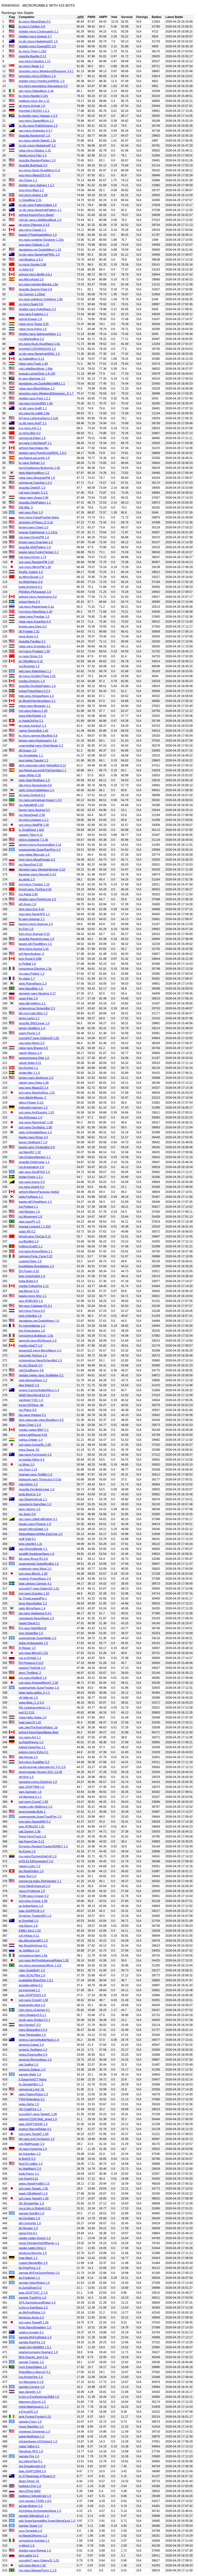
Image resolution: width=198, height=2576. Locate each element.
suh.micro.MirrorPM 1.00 (35, 567)
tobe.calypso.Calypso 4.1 (35, 1583)
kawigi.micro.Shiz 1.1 (32, 1296)
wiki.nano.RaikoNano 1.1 (35, 671)
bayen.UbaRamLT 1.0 (33, 1142)
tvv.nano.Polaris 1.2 (31, 973)
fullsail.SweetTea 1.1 (32, 1747)
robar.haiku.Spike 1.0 (32, 1717)
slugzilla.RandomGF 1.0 (34, 135)
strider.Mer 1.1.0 (29, 1072)
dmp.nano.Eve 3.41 (31, 909)
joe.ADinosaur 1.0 (30, 1117)
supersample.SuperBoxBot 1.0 (39, 1563)
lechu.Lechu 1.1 (29, 1018)
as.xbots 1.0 (27, 879)
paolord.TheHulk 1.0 (32, 1667)
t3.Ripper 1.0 (27, 1648)
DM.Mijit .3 (26, 507)
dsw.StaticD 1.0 (29, 1385)
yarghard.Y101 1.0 (31, 1400)
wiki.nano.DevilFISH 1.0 (34, 1172)
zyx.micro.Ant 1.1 (30, 428)
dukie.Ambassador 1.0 (33, 1643)
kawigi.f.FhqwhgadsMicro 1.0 (38, 234)
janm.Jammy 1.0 (29, 1509)
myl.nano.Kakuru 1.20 (33, 710)
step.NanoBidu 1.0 (31, 988)
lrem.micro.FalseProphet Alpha (39, 517)
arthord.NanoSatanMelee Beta (38, 1732)
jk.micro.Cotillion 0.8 (32, 26)
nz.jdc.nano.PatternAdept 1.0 (38, 205)
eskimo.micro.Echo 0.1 (34, 1752)
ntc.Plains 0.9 (27, 1410)
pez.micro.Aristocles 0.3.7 (35, 130)
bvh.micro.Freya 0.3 (32, 1310)
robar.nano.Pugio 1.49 (33, 363)
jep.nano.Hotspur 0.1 (32, 1415)
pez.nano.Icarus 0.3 (32, 1181)
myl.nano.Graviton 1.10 (34, 1593)
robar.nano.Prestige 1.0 (34, 616)
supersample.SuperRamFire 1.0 (39, 849)
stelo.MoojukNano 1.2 (33, 1380)
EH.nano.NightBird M (32, 1628)
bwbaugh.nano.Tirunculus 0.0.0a (40, 1479)
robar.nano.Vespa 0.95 (33, 497)
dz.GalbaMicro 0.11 (31, 358)
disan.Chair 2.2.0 (30, 1424)
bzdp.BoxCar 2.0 (30, 1494)
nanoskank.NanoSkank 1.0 (36, 1618)
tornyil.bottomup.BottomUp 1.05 (39, 467)
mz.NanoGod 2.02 (31, 864)
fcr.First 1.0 (26, 929)
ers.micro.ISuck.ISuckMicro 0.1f (39, 170)
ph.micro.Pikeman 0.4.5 (34, 224)
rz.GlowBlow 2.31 (30, 200)
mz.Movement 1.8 (30, 1216)
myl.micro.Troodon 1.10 (34, 884)
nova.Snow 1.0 (28, 636)
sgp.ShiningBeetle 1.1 (33, 1548)
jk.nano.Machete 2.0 (32, 378)
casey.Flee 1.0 (28, 998)
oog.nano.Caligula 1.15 (34, 244)
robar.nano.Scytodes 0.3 (35, 646)
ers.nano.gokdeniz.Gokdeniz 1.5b (41, 299)
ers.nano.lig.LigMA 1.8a (34, 413)
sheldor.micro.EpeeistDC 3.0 (37, 46)
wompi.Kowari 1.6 (30, 319)
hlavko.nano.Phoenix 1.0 (35, 1524)
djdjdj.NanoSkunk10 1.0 (34, 1395)
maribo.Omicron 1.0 (32, 681)
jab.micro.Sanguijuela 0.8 (35, 785)
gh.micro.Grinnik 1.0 (32, 105)
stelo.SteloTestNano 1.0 (34, 780)
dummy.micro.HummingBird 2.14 (40, 844)
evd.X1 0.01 (26, 1712)
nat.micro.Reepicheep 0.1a (36, 606)
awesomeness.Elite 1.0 (34, 1058)
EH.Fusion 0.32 (29, 1271)
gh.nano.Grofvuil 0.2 (32, 795)
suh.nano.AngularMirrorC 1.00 (38, 1682)
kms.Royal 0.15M (30, 958)
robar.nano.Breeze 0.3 (33, 1048)
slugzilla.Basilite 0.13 (32, 56)
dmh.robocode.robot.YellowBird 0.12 (42, 765)
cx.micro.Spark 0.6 (31, 304)
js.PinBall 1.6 (27, 963)
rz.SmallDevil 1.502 (31, 829)
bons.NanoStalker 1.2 (33, 1603)
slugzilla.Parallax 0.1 (32, 641)
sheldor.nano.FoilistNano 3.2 (37, 309)
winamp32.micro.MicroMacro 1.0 (40, 1350)
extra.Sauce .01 (29, 1449)
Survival (126, 17)
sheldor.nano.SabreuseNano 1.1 (40, 334)
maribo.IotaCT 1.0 (30, 1345)
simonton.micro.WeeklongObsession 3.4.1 (46, 71)
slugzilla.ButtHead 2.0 (33, 165)
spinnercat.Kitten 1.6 (32, 438)
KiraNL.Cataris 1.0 (31, 572)
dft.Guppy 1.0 (27, 750)
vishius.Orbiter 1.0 (31, 1439)
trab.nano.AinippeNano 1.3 (36, 696)
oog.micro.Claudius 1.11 (35, 61)
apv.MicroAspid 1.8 (31, 279)
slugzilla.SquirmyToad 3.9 (35, 289)
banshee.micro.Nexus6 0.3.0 (37, 874)
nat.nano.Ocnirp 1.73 (32, 557)
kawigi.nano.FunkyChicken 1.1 (39, 552)
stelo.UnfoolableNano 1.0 (35, 1132)
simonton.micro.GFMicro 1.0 (37, 76)
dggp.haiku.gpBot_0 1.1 (34, 1692)
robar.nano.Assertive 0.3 (35, 621)
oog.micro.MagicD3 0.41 (35, 175)
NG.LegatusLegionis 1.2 (34, 1707)
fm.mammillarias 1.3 (32, 1325)
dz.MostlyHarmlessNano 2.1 (37, 700)
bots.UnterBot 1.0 (30, 1315)
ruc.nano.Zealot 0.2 (31, 1186)
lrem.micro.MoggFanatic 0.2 (37, 859)
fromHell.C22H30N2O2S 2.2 (37, 348)
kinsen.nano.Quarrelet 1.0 (36, 542)
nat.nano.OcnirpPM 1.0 (34, 537)
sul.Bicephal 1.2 (29, 666)
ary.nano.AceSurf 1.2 (32, 725)
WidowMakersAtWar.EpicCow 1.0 (41, 1534)
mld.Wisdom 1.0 (29, 1211)
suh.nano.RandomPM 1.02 (36, 562)
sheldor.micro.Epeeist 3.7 (35, 36)
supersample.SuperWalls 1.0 (37, 1638)
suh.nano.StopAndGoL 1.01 (37, 1092)
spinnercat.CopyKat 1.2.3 (35, 482)
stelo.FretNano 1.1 (31, 1196)
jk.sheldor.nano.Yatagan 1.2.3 (38, 115)
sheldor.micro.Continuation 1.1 (38, 31)
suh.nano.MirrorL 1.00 (33, 1573)
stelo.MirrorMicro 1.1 (32, 1003)
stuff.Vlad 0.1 (27, 1539)
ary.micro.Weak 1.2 (31, 66)
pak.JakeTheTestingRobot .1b (38, 1727)
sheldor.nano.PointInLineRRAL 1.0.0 (42, 453)
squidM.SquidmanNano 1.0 (36, 1553)
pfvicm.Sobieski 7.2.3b (33, 839)
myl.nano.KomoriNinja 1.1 (35, 1251)
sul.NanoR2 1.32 (30, 1152)
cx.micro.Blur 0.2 (30, 433)
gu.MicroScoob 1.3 (31, 577)
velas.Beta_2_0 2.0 (31, 1702)
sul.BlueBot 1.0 (29, 1241)
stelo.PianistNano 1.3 (33, 983)
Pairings (142, 17)
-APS (80, 17)
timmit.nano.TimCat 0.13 (35, 1236)
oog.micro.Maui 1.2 (31, 190)
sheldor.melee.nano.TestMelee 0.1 (41, 1375)
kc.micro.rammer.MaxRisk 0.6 (38, 735)
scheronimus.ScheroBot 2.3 (37, 1008)
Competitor (26, 17)
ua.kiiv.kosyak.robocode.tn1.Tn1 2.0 (42, 1767)
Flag (12, 17)
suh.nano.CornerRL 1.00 (35, 1444)
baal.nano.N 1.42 (30, 1722)
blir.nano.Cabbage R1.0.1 (35, 1305)
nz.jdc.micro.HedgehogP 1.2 (37, 145)
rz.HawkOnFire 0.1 (31, 720)
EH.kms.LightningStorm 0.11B (38, 418)
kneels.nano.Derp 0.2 (33, 626)
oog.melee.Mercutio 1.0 (34, 854)
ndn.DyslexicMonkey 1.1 (35, 1157)
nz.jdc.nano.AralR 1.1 (33, 408)
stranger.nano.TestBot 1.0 (35, 1474)
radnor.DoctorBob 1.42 (33, 730)
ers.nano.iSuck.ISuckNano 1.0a (39, 343)
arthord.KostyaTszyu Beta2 (36, 215)
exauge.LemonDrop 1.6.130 (37, 373)
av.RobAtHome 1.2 (31, 1742)
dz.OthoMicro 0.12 (31, 661)
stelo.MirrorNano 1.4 (32, 1608)
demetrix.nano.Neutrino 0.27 (37, 993)
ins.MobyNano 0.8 (31, 581)
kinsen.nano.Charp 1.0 (33, 527)
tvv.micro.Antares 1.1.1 (34, 820)
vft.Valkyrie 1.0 (28, 1697)
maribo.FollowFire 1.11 (34, 1286)
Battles (157, 17)
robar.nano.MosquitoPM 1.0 (37, 477)
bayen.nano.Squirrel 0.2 (34, 810)
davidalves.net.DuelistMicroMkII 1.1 (42, 383)
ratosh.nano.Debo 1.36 (34, 1082)
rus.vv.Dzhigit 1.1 (30, 1658)
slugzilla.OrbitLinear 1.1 (34, 1162)
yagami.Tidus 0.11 (31, 834)
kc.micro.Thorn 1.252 (32, 51)
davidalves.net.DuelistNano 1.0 (39, 1320)
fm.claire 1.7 (27, 978)
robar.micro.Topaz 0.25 (34, 324)
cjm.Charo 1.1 (28, 180)
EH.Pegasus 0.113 (31, 1663)
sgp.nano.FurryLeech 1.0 (35, 1454)
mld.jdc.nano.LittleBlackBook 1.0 (40, 219)
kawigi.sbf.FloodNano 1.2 (35, 1201)
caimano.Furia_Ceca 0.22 (35, 1256)
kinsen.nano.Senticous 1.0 (36, 1077)
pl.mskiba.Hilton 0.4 (32, 1459)
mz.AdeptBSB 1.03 (31, 805)
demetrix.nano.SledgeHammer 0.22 (42, 869)
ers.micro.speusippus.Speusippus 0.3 (43, 86)
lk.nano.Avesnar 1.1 (32, 919)
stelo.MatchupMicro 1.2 (34, 472)
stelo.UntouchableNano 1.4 (36, 790)
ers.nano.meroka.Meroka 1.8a (38, 284)
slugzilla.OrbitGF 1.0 (32, 487)
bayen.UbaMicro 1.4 (32, 1028)
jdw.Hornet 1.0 (28, 1757)
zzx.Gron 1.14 (28, 1469)
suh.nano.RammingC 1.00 (36, 1122)
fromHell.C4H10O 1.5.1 (34, 110)
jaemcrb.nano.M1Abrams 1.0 (37, 1340)
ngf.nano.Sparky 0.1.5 (33, 492)
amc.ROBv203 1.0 (31, 1301)
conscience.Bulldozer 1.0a (36, 1335)
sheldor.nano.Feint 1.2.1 (34, 398)
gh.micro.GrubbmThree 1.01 (37, 676)
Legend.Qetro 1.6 (30, 1261)
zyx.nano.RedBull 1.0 (33, 1677)
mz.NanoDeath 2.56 (32, 815)
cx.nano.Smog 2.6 (31, 656)
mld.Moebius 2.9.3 (31, 259)
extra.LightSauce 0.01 (33, 1434)
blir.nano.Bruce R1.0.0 (33, 1558)
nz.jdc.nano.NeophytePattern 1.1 (40, 210)
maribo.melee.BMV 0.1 (34, 1429)
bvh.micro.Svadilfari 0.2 (34, 1762)
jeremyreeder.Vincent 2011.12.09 (40, 1772)
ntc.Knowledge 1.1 (31, 755)
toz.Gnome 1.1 (28, 1067)
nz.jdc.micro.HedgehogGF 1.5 (38, 41)
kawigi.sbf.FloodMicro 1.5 (35, 943)
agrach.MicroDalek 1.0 (33, 1529)
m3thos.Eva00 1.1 (31, 1246)
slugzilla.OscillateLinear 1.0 (36, 1489)
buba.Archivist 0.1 (30, 586)
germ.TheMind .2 (30, 1672)
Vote (114, 17)
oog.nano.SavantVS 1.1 (34, 914)
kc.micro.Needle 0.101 (33, 96)
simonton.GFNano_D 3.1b (36, 522)
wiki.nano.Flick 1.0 (31, 512)
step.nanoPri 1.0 (29, 1221)
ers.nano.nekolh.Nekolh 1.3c (37, 140)
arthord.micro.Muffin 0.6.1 (35, 274)
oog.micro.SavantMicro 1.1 (36, 120)
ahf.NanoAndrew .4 (31, 953)
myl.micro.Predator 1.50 (34, 651)
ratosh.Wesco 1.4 (30, 1053)
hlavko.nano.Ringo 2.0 (33, 1137)
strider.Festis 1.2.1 (31, 1177)
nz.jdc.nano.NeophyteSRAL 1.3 (39, 353)
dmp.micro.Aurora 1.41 (34, 948)
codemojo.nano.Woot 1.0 (35, 1568)
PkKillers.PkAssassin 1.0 (35, 591)
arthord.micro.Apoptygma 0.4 (38, 596)
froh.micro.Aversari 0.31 (34, 934)
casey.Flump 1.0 (29, 1033)
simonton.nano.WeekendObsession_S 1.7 (46, 393)
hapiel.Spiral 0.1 (29, 1623)
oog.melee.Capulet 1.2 (33, 760)
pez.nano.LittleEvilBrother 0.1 (38, 1519)
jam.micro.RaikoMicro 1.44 (36, 91)
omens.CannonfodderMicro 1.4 (39, 1390)
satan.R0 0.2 (27, 1231)
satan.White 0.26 (30, 775)
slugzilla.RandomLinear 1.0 (36, 939)
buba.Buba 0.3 (28, 1281)
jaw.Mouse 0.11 (29, 1291)
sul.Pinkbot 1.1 (28, 1206)
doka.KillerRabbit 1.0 (32, 715)
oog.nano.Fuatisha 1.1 (33, 314)
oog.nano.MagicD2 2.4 (33, 1087)
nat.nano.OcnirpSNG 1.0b (36, 403)
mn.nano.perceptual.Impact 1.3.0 (40, 800)
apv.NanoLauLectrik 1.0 (34, 458)
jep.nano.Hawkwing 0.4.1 (35, 1613)
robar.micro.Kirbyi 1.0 (33, 329)
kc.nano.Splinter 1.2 (32, 462)
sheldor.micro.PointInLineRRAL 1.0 (41, 81)
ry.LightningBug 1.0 (31, 339)
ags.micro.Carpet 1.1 (32, 229)
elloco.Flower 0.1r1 (31, 1102)
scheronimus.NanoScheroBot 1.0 (40, 1360)
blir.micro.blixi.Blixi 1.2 (33, 1013)
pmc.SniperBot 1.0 (31, 1633)
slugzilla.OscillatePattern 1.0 (37, 686)
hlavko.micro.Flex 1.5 (33, 155)
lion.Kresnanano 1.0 (32, 1330)
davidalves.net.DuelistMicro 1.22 (40, 249)
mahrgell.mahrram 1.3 (33, 1107)
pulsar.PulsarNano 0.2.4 (34, 691)
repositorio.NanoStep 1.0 (35, 1504)
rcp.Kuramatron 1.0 (31, 1167)
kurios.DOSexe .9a (31, 1405)
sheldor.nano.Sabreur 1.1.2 (36, 185)
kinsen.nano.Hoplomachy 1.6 (38, 740)
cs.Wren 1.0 (26, 1464)
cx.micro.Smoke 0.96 (32, 264)
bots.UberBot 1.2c (30, 1543)
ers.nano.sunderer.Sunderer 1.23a (41, 239)
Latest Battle (174, 17)
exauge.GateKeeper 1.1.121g (38, 532)
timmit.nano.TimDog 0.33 (35, 889)
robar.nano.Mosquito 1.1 (35, 705)
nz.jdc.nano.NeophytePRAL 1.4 (39, 254)
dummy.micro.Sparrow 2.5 (36, 924)
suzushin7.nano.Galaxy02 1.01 (39, 1588)
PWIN (91, 17)
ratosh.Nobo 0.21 (30, 1062)
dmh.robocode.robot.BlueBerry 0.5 (41, 1420)
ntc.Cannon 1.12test (32, 294)
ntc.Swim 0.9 (27, 1514)
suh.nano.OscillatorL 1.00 (35, 1127)
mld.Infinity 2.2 (28, 1484)
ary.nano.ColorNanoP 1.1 (35, 443)
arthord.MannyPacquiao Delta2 (39, 1191)
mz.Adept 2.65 (28, 894)
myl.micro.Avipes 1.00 (33, 195)
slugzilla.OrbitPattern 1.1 (35, 502)
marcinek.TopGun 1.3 (33, 1355)
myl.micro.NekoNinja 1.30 (35, 611)
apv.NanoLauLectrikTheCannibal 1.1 (42, 770)
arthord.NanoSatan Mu (34, 448)
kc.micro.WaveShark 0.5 (35, 21)
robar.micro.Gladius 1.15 (35, 150)
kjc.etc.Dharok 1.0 (30, 1365)
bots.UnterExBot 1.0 (32, 1276)
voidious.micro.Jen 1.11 (34, 100)
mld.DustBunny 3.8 (31, 1370)
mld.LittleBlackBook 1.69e (36, 368)
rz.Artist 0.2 (26, 269)
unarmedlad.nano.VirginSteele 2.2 (41, 745)
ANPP (103, 17)
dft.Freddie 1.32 (29, 631)
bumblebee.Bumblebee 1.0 (36, 1266)
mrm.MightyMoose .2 (32, 1097)
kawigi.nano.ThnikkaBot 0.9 (37, 1147)
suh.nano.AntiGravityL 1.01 (36, 1112)
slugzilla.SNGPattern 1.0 (35, 547)
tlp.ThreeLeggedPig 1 (33, 1598)
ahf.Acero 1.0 (27, 904)
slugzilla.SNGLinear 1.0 (34, 1023)
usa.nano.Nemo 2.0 (32, 1043)
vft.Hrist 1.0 (26, 1777)
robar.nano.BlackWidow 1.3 (37, 388)
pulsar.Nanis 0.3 (29, 601)
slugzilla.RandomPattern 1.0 (37, 160)
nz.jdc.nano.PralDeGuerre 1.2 (38, 125)
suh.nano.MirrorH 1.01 (33, 1653)
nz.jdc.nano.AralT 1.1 (33, 423)
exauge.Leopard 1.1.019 (35, 1226)
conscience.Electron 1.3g (35, 968)
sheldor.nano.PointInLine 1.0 (37, 899)
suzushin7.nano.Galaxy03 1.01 (39, 1038)
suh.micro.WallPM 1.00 (34, 824)
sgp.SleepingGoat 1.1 (33, 1499)
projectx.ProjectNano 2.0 (35, 1578)
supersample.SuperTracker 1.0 (39, 1687)
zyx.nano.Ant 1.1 (30, 1737)
